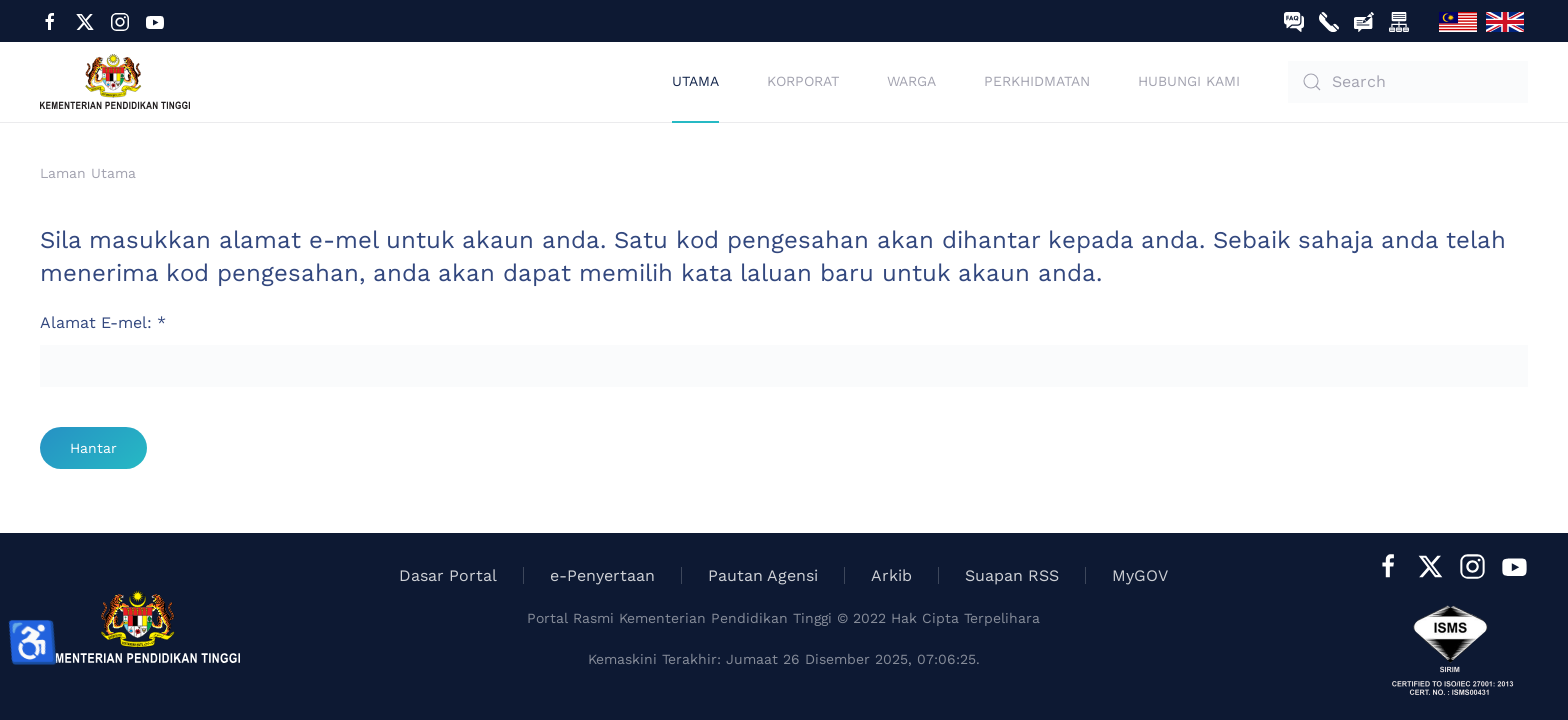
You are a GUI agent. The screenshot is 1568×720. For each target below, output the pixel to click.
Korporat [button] (803, 81)
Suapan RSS (1012, 575)
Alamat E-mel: (103, 322)
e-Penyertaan (602, 575)
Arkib (891, 575)
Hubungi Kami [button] (1189, 81)
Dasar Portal (448, 575)
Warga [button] (911, 81)
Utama (695, 81)
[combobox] (1408, 82)
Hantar (93, 448)
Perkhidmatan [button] (1037, 81)
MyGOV (1140, 575)
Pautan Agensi (763, 575)
